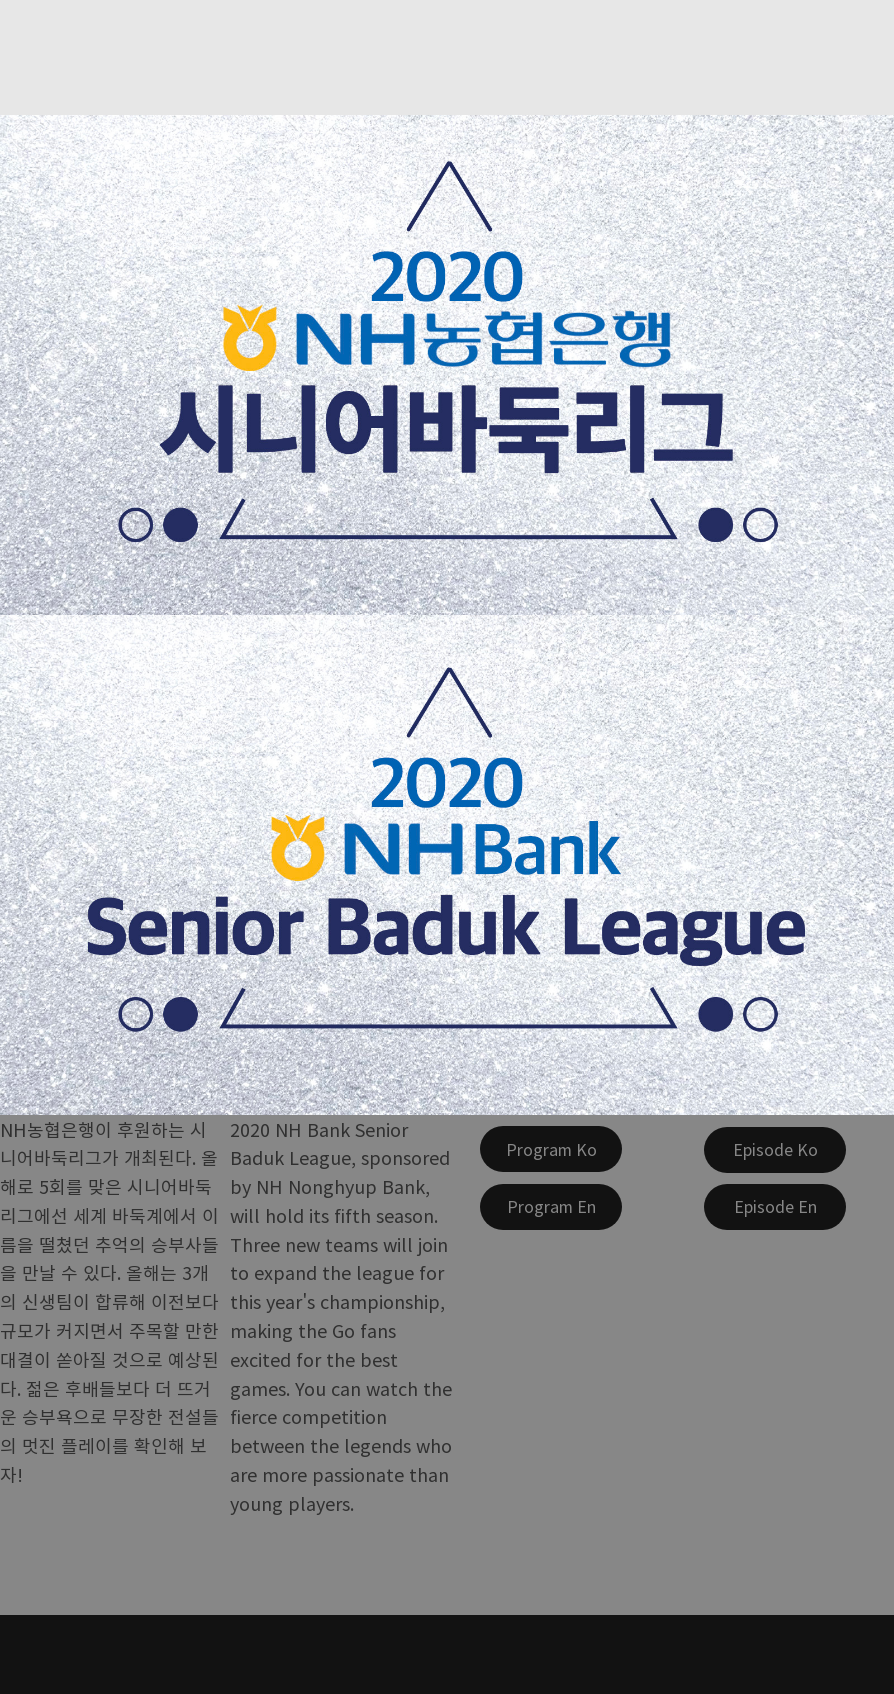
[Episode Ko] (775, 1150)
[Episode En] (775, 1207)
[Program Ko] (551, 1149)
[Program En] (551, 1207)
